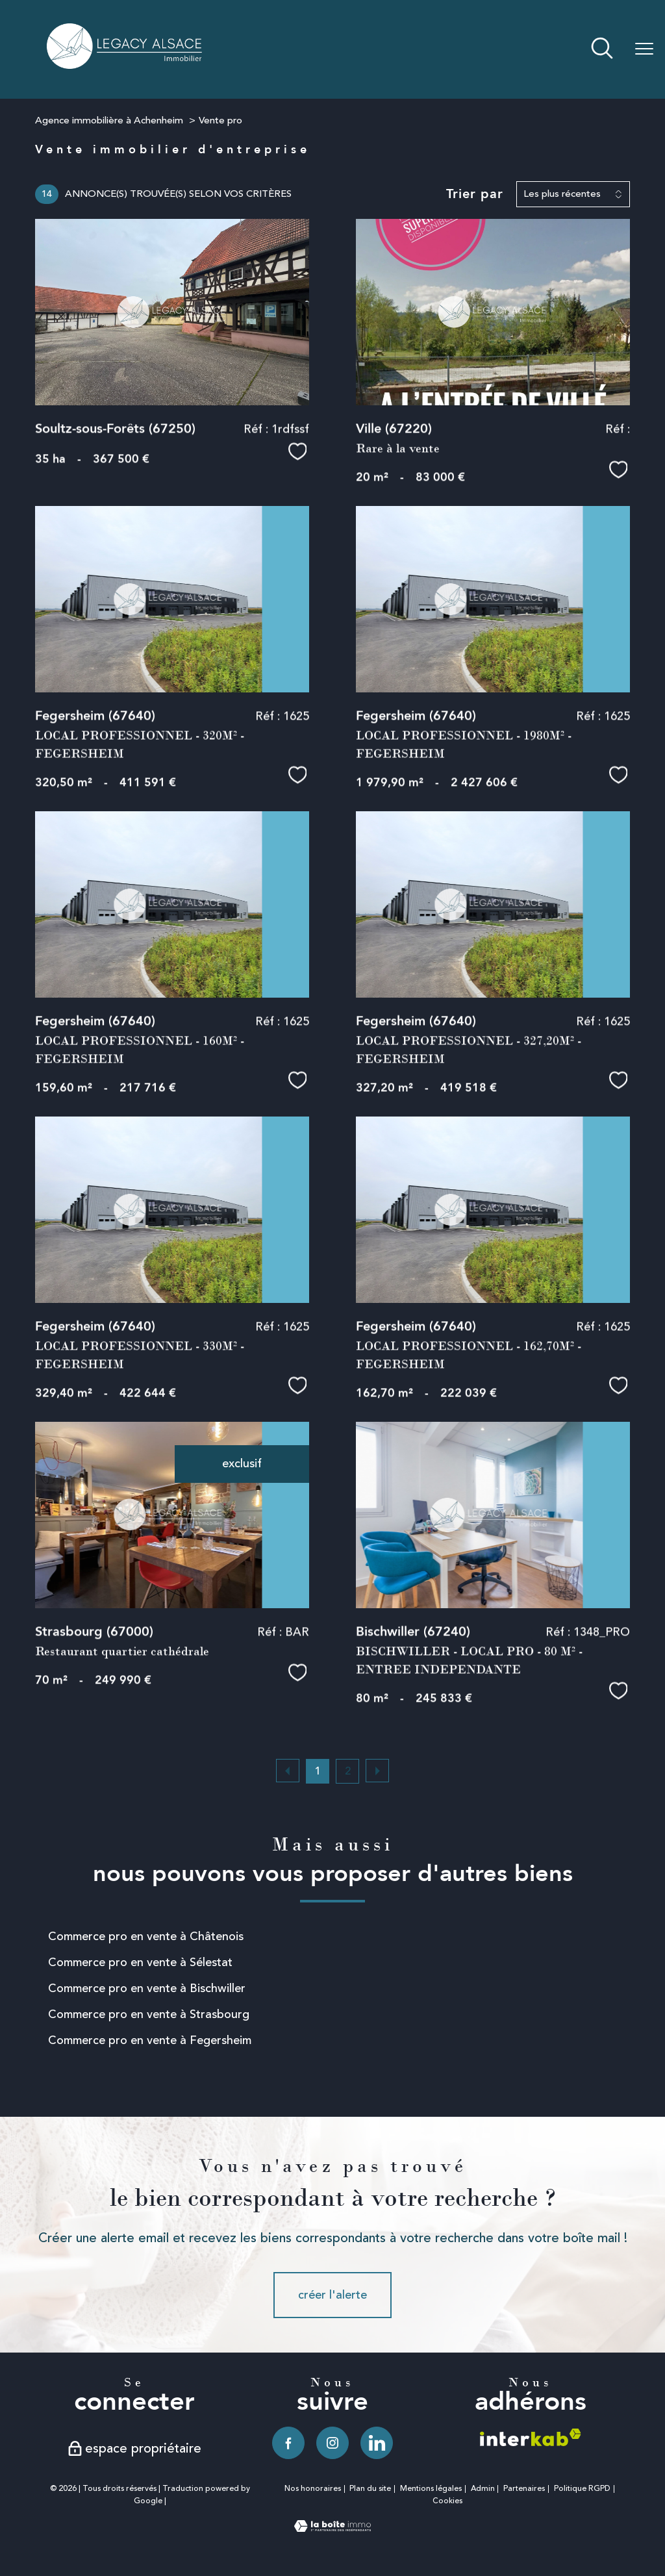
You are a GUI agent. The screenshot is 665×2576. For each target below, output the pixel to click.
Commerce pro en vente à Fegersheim (149, 2040)
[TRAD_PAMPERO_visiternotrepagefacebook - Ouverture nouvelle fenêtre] (288, 2443)
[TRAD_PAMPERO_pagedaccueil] (125, 65)
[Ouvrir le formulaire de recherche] (602, 49)
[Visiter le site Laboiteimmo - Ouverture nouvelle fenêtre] (332, 2528)
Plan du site (370, 2488)
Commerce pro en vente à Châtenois (146, 1936)
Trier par (474, 194)
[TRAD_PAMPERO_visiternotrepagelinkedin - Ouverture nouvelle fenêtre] (376, 2443)
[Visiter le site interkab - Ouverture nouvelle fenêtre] (530, 2437)
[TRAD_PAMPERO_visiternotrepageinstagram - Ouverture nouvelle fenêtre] (332, 2443)
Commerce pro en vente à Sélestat (140, 1962)
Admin (483, 2488)
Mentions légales (431, 2488)
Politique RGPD (582, 2488)
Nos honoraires (312, 2488)
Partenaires (524, 2488)
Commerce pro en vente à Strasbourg (148, 2014)
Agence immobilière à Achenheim (109, 120)
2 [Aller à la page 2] (348, 1771)
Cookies (447, 2501)
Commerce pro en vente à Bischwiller (146, 1988)
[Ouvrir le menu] (644, 49)
